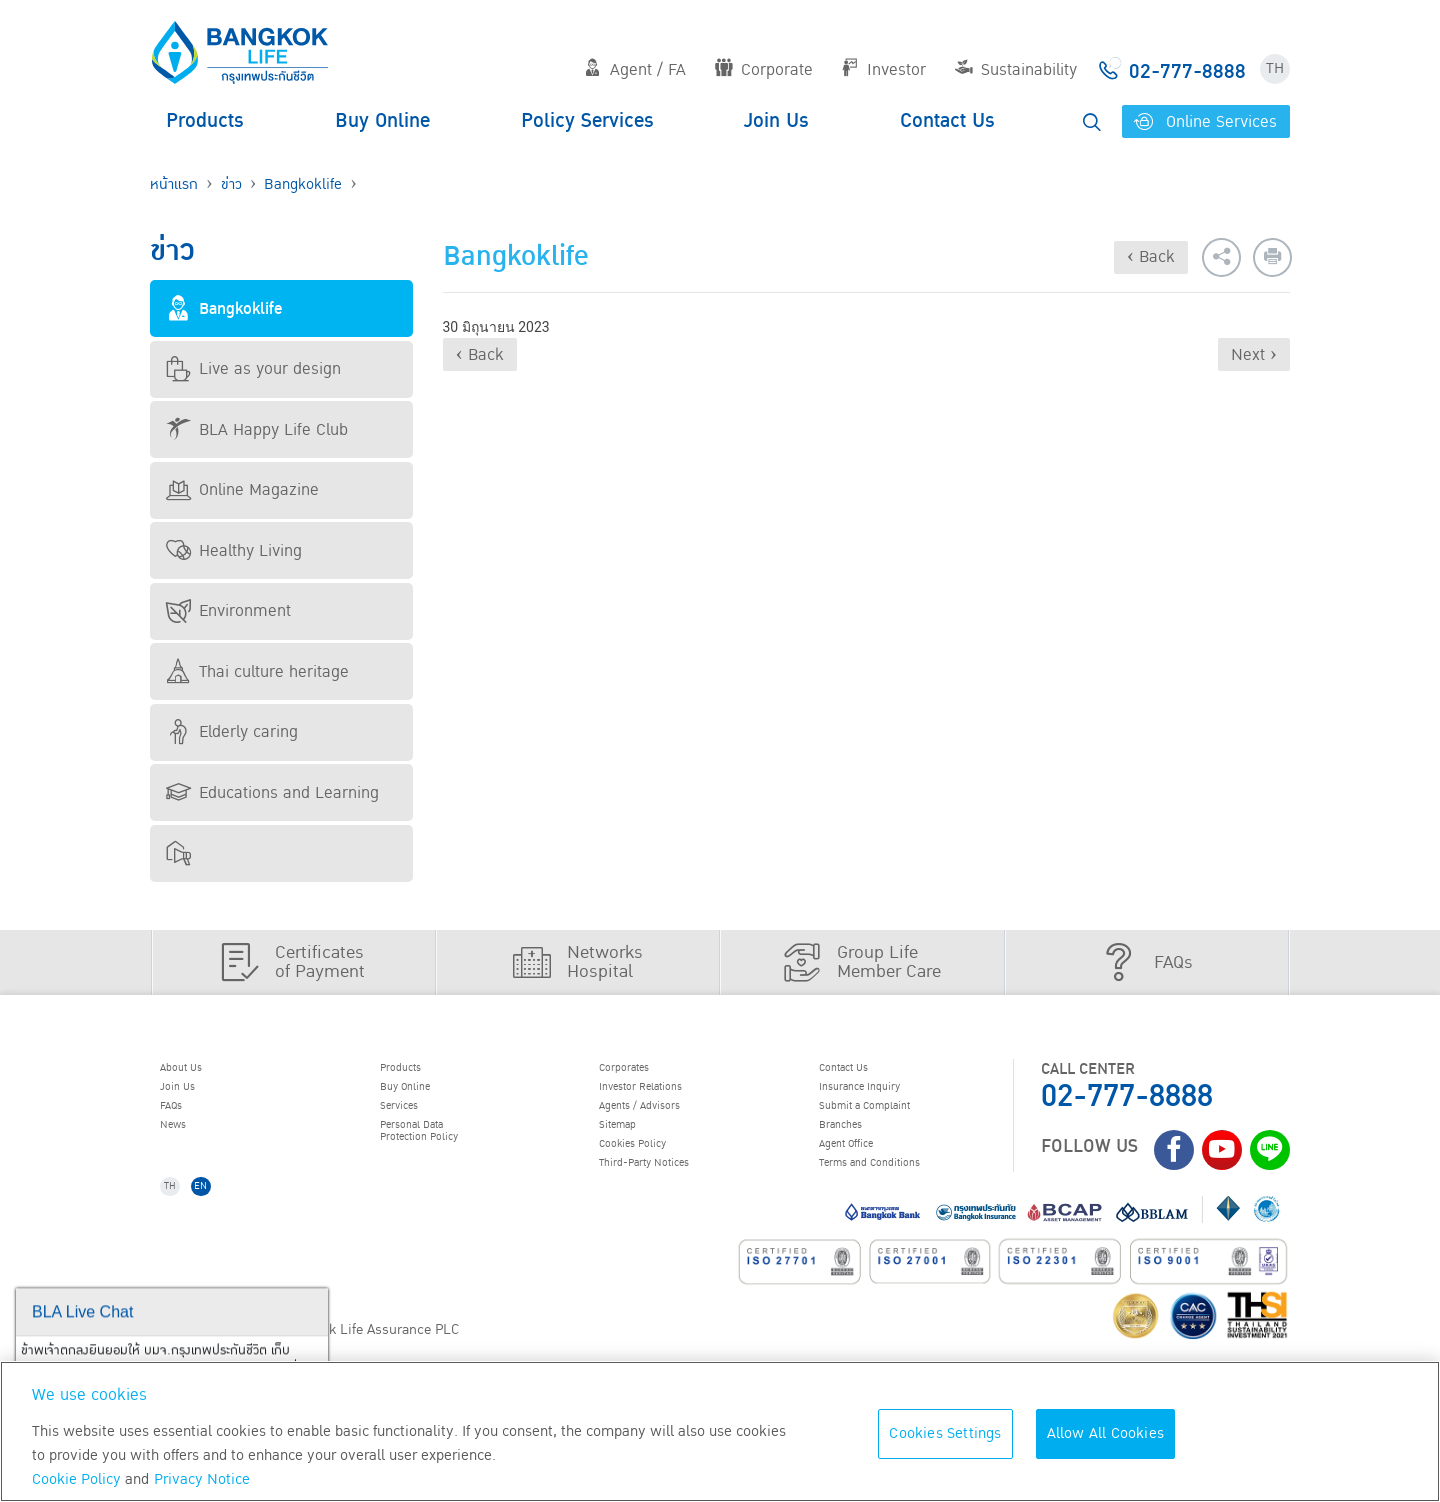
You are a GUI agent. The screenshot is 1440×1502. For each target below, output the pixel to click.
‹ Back (1151, 257)
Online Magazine (242, 490)
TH (1275, 68)
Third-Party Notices (672, 1199)
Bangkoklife (303, 184)
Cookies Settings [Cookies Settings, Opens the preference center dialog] (945, 1433)
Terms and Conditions (899, 1199)
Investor (883, 70)
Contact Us (947, 121)
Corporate (764, 70)
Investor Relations (667, 1097)
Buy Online (382, 121)
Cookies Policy (654, 1173)
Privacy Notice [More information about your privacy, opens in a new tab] (202, 1479)
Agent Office (866, 1173)
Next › (1254, 355)
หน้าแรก (174, 184)
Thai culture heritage (257, 672)
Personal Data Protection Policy (442, 1157)
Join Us (776, 121)
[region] (720, 1431)
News (186, 1148)
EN (222, 1230)
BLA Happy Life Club (257, 430)
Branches (857, 1148)
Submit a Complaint (892, 1122)
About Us (197, 1071)
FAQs (183, 1122)
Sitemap (633, 1148)
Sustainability (1016, 70)
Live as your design (253, 369)
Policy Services (587, 121)
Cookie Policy (76, 1479)
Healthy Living (234, 551)
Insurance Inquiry (886, 1097)
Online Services (1205, 122)
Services (414, 1122)
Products (205, 121)
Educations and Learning (272, 793)
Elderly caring (232, 732)
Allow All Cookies (1105, 1433)
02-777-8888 (1127, 1096)
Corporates (643, 1071)
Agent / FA (635, 70)
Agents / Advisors (666, 1122)
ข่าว (231, 184)
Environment (228, 611)
